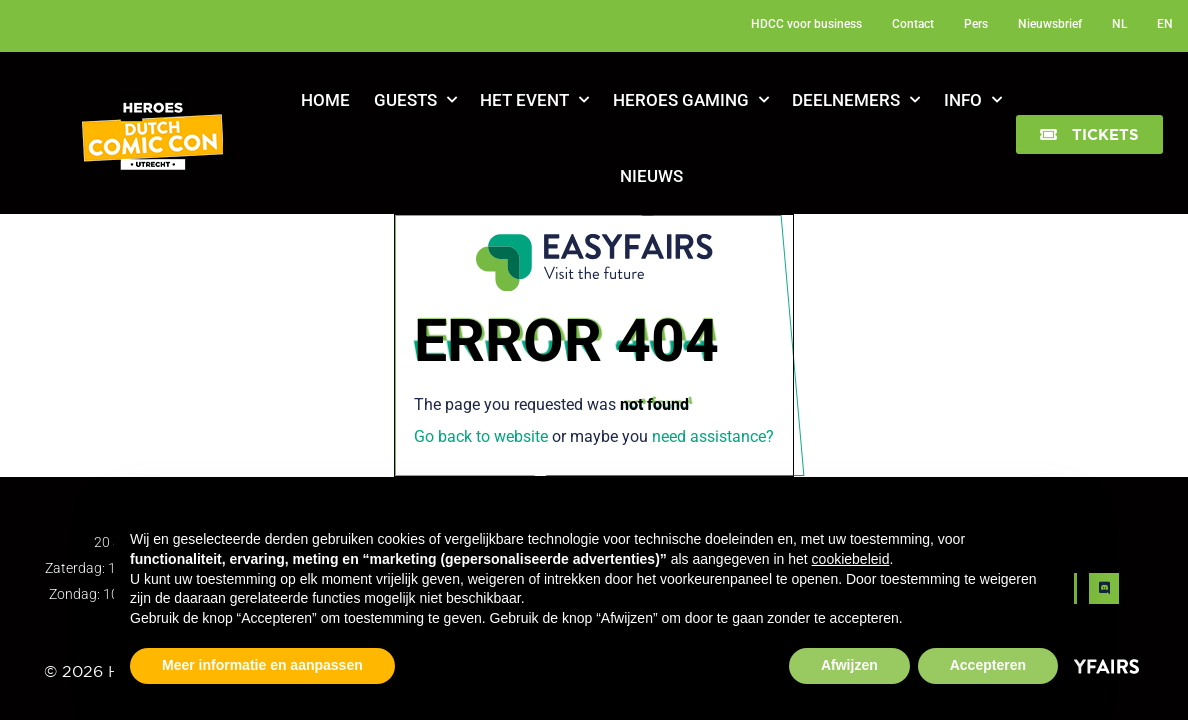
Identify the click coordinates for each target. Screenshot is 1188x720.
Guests (415, 100)
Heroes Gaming (691, 100)
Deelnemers (856, 100)
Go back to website (481, 436)
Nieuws (651, 176)
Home (325, 100)
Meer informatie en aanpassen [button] (262, 665)
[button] (1089, 134)
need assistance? (713, 436)
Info (973, 100)
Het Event (534, 100)
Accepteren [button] (988, 665)
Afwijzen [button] (849, 665)
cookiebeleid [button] (851, 559)
